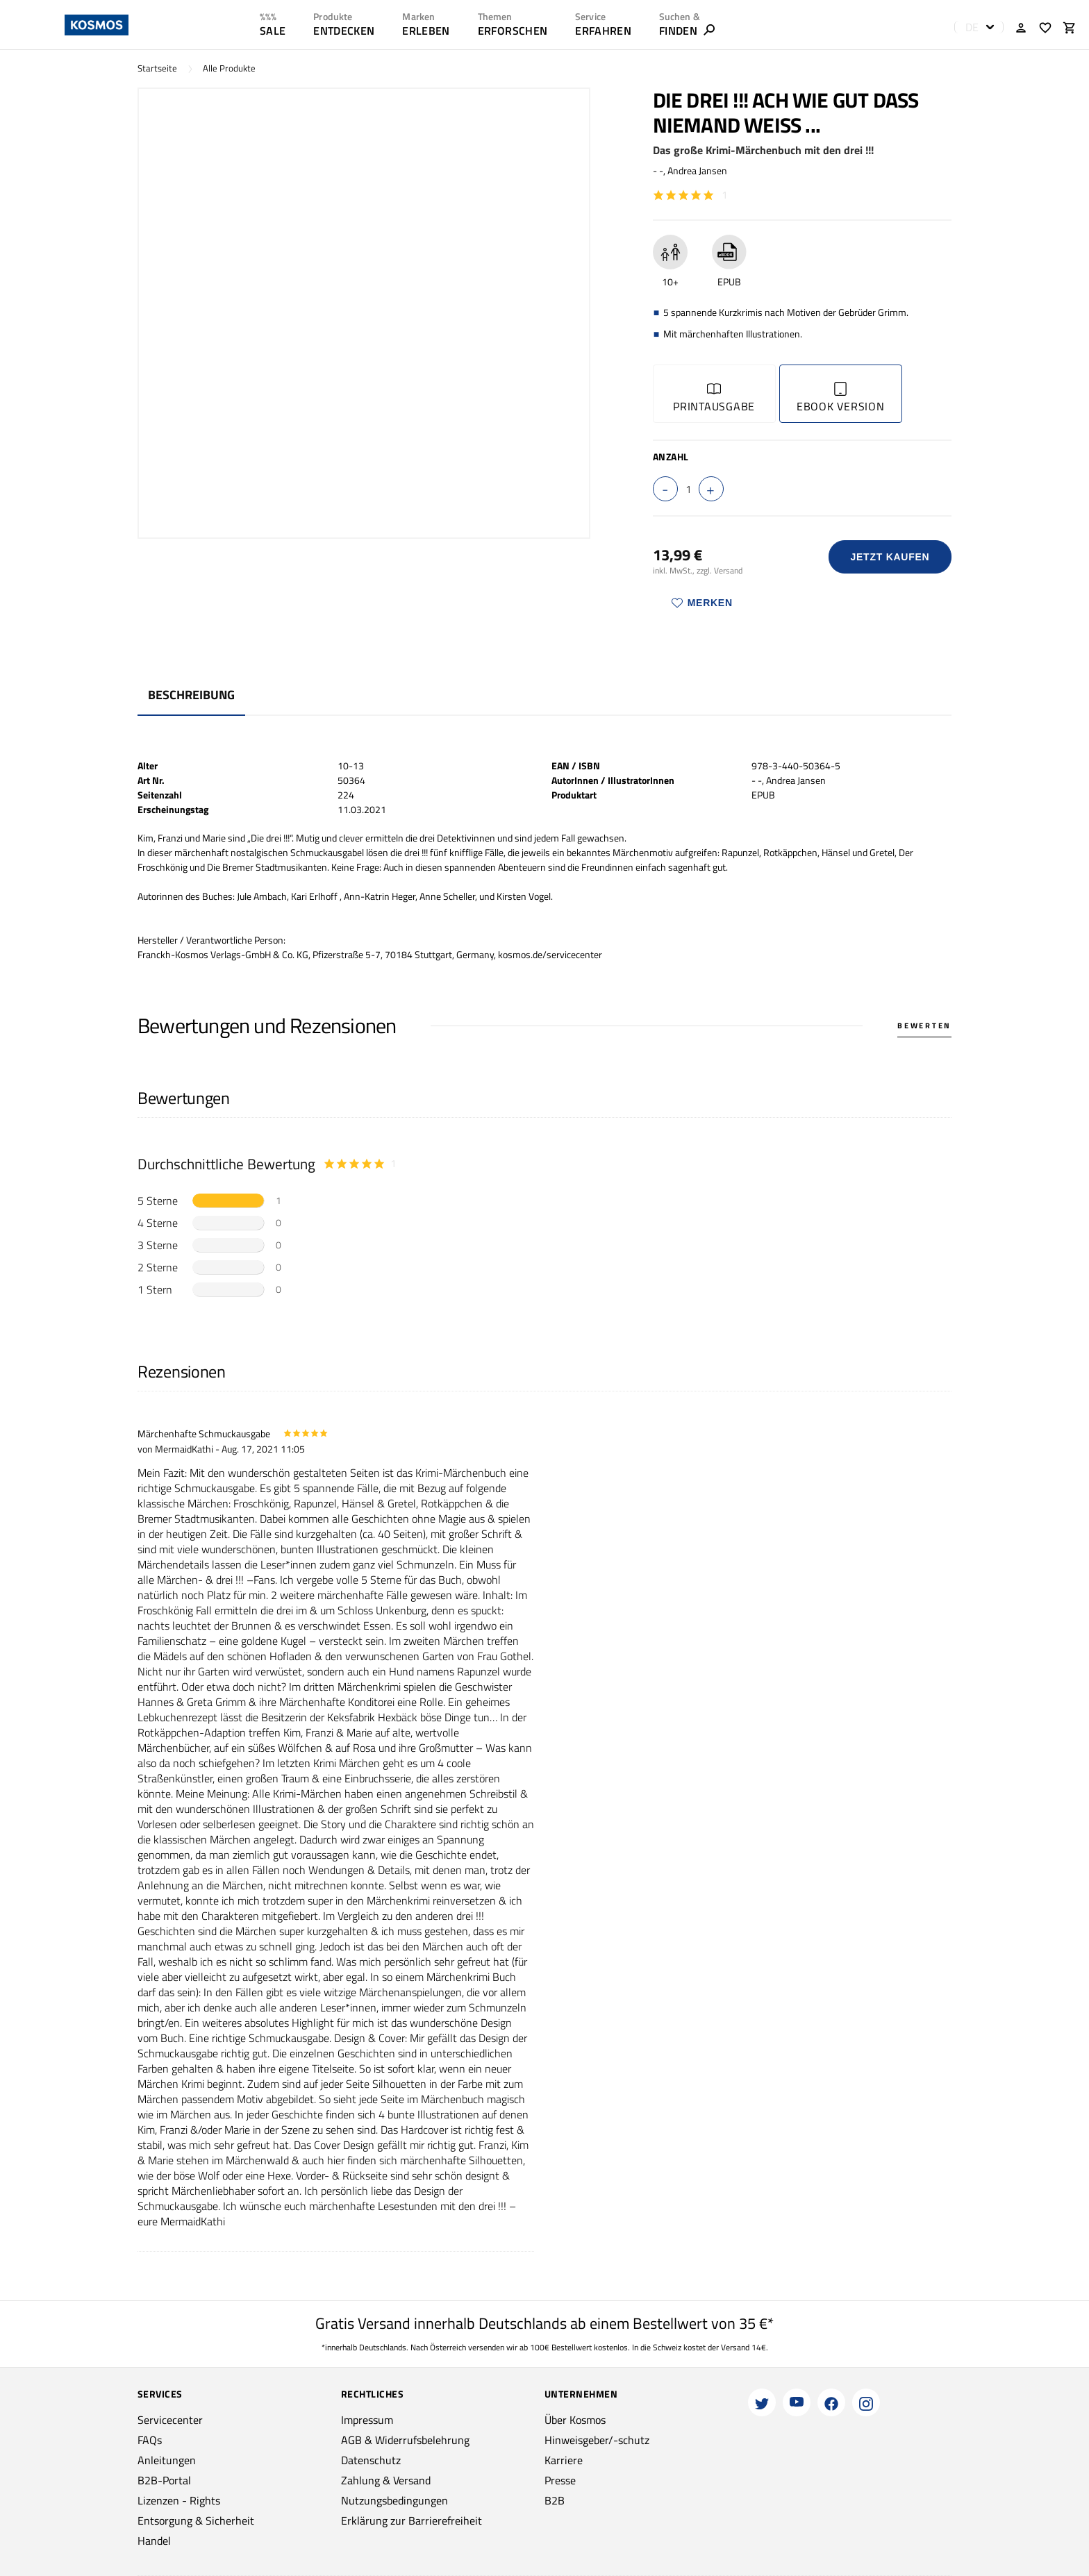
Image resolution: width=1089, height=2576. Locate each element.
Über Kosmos (575, 2419)
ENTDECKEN (343, 30)
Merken (702, 602)
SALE (272, 30)
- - (658, 170)
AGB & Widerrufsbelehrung (405, 2440)
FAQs (150, 2440)
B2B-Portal (164, 2480)
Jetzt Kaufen (889, 556)
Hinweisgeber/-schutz (596, 2440)
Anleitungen (167, 2460)
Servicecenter (170, 2419)
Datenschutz (371, 2460)
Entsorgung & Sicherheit (196, 2520)
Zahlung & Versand (386, 2480)
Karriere (563, 2460)
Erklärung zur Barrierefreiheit (411, 2520)
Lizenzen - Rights (179, 2500)
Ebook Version (841, 398)
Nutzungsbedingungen (394, 2500)
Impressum (367, 2419)
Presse (560, 2480)
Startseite (157, 68)
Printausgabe (714, 398)
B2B (554, 2500)
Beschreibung (191, 694)
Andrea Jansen (697, 170)
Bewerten (924, 1025)
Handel (154, 2540)
